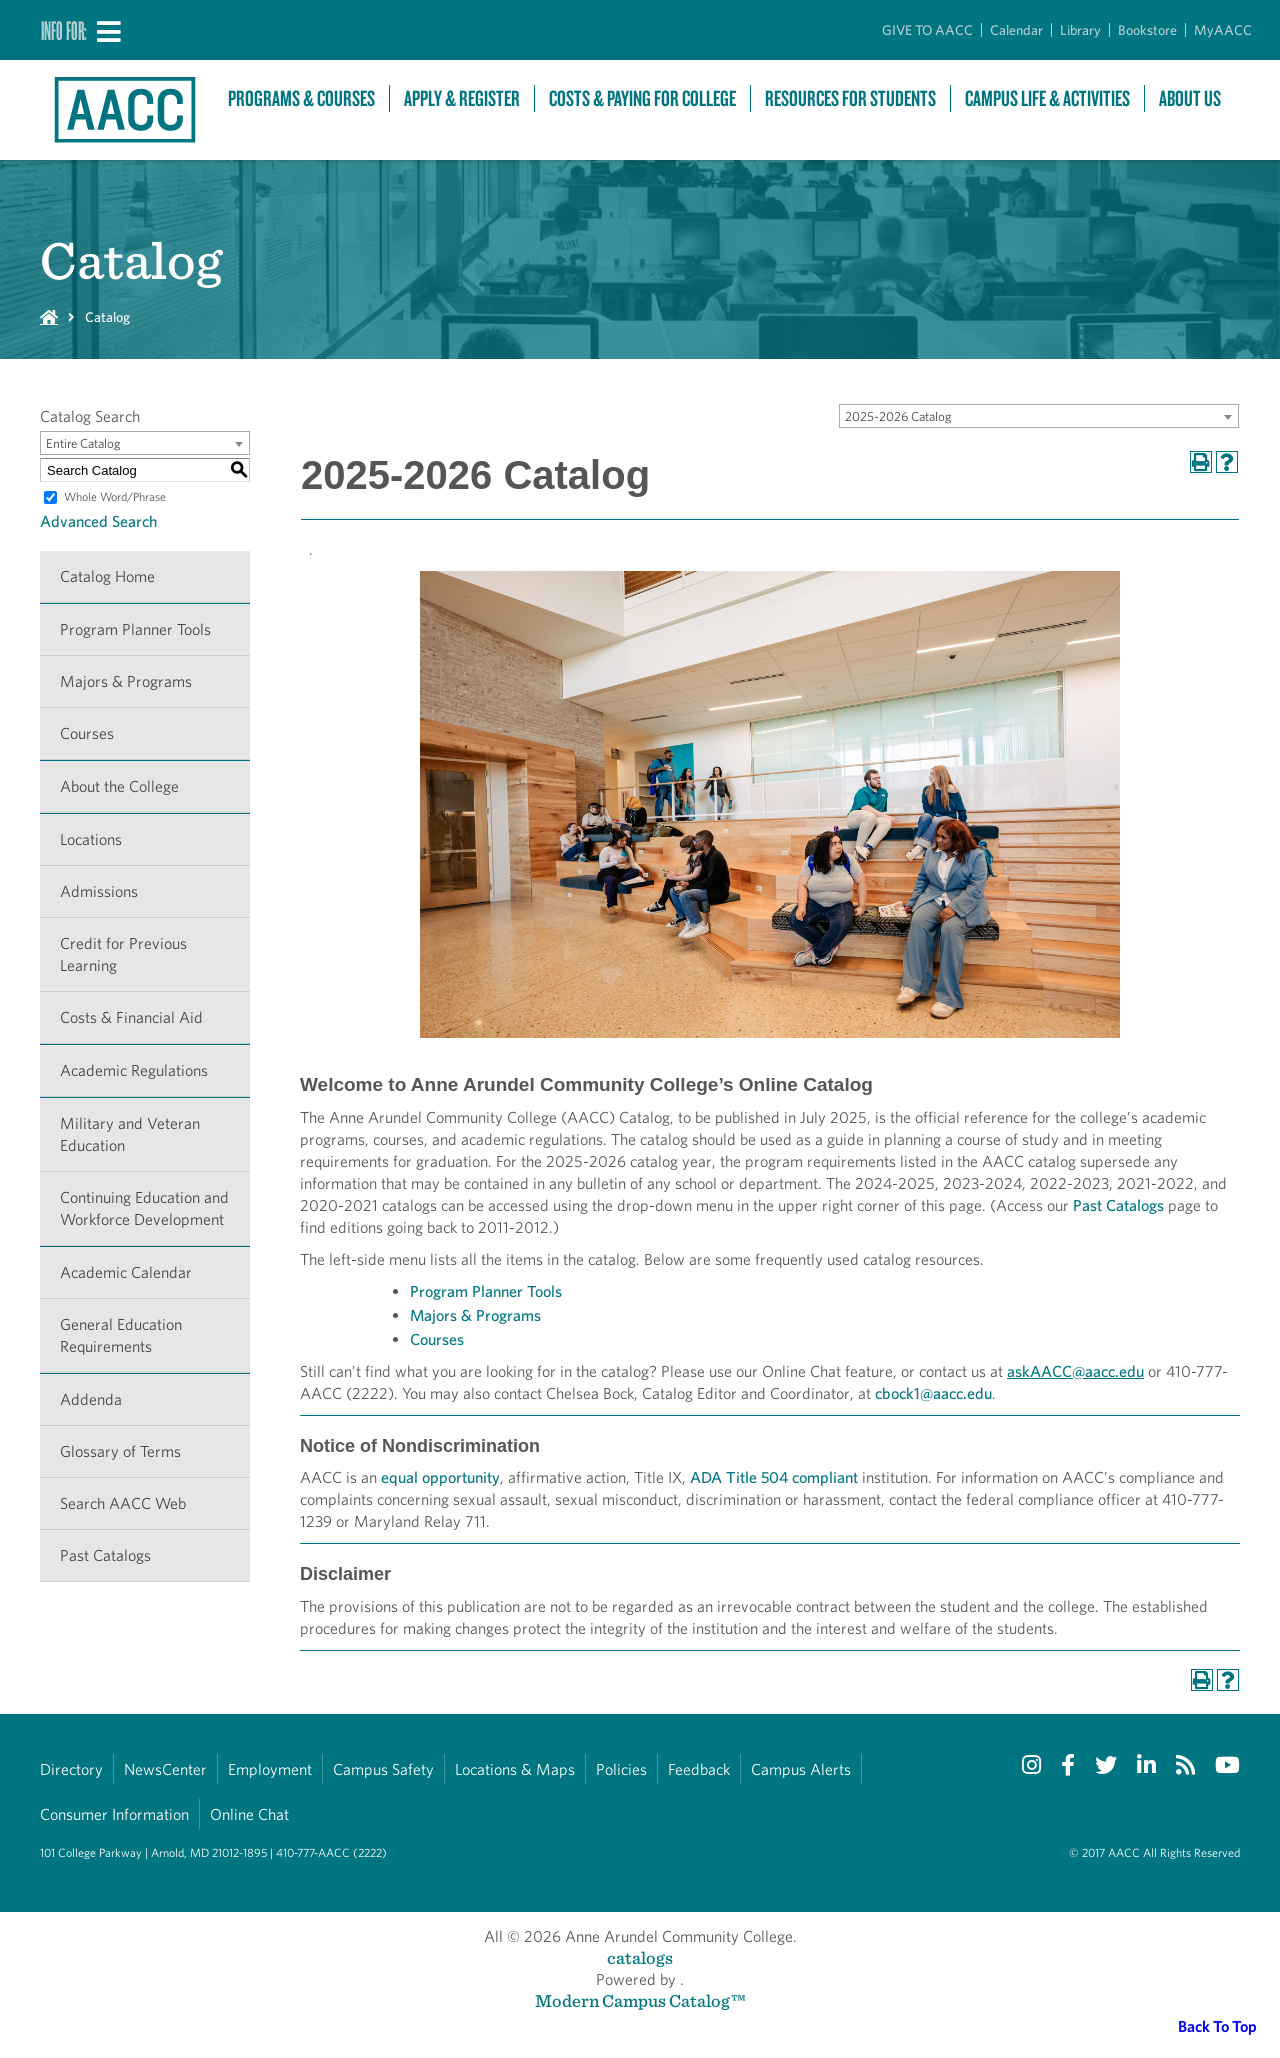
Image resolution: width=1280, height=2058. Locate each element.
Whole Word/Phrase (115, 496)
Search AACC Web (123, 1503)
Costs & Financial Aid (131, 1017)
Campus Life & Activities (1047, 98)
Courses (87, 733)
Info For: (64, 30)
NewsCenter (165, 1769)
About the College (119, 786)
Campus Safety (383, 1769)
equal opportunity (440, 1477)
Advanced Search (98, 521)
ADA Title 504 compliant (774, 1477)
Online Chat (249, 1814)
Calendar (1016, 30)
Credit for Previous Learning (123, 954)
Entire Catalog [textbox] (83, 443)
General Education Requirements (121, 1335)
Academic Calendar (126, 1272)
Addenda (91, 1399)
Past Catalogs (105, 1555)
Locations (91, 839)
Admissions (99, 891)
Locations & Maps (515, 1769)
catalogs (640, 1957)
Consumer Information (114, 1814)
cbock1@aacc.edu (933, 1393)
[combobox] (1039, 416)
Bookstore (1147, 30)
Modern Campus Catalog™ (640, 2000)
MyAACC (1223, 30)
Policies (621, 1769)
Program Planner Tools (135, 629)
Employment (270, 1769)
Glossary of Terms (120, 1451)
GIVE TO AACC (927, 30)
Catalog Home (107, 576)
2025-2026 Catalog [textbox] (898, 416)
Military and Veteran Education (130, 1134)
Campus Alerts (801, 1769)
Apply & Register (462, 98)
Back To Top (1217, 2026)
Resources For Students (850, 98)
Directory (71, 1769)
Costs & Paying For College (642, 98)
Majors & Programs (126, 681)
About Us (1190, 98)
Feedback (699, 1769)
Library (1080, 30)
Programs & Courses (301, 98)
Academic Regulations (134, 1070)
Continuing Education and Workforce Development (144, 1208)
